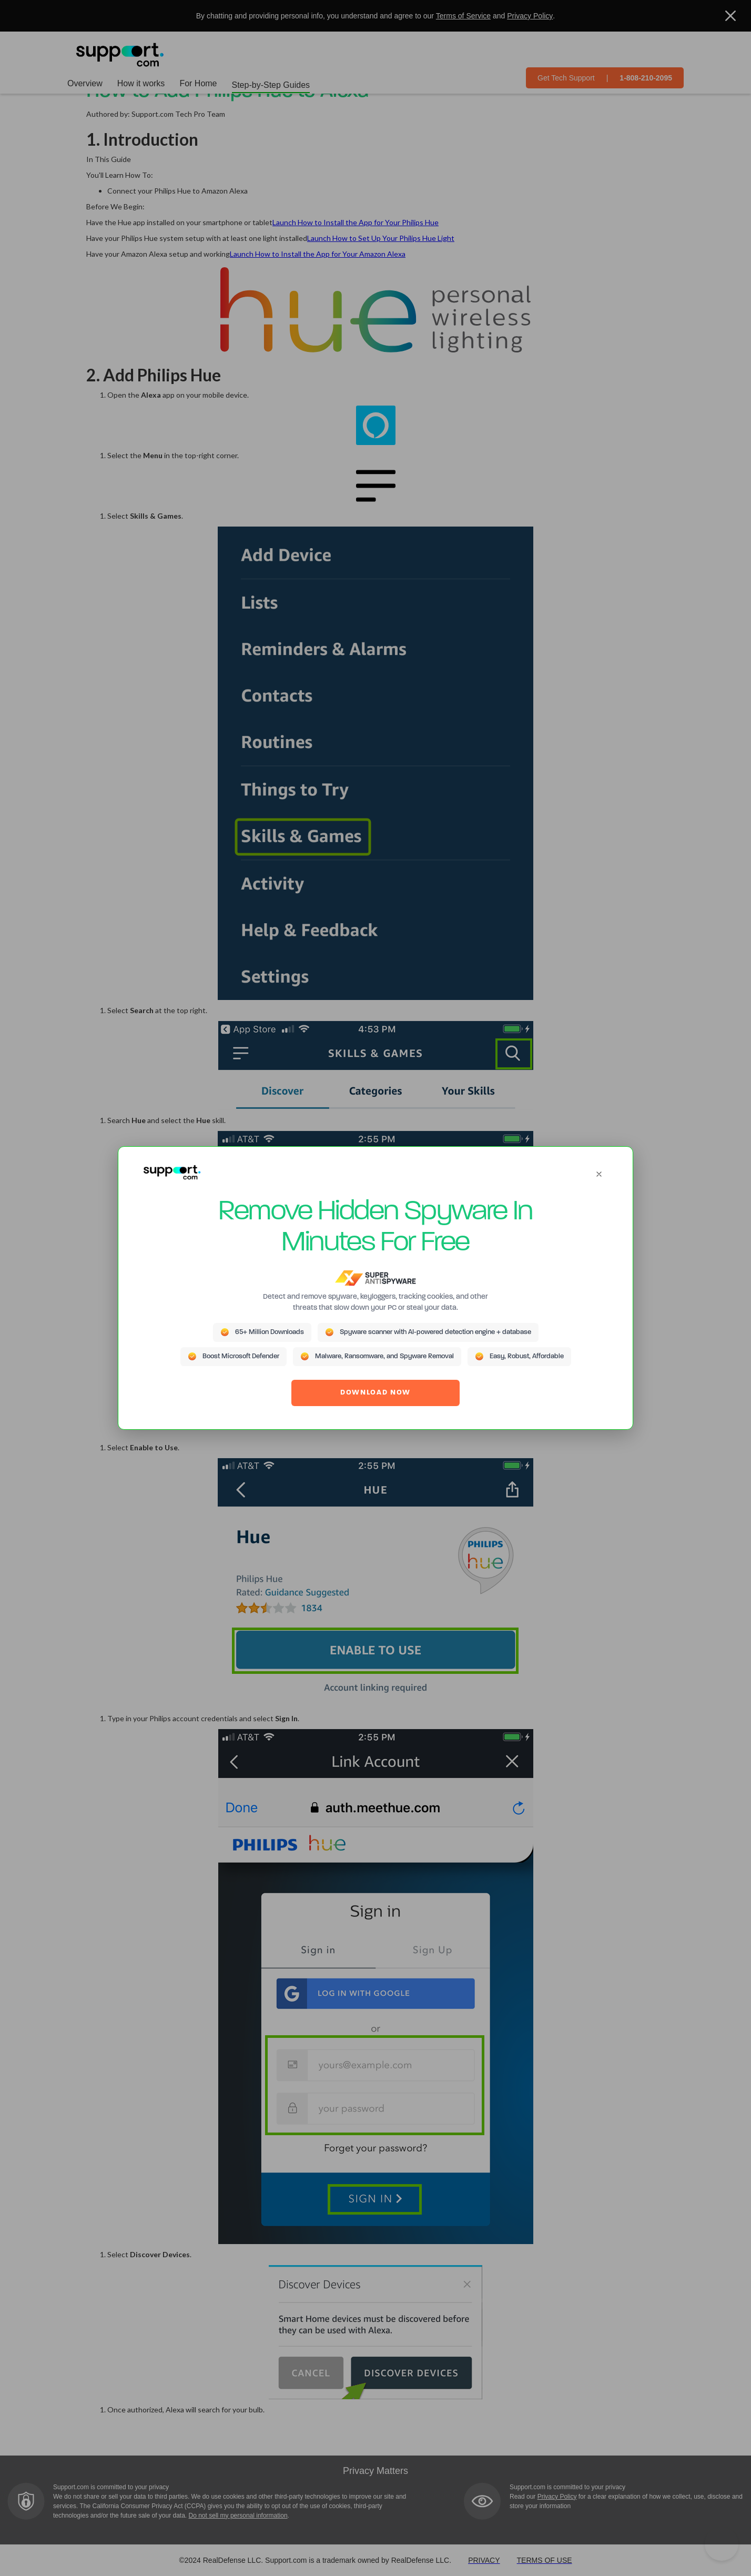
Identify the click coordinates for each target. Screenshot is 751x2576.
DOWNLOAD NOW (375, 1393)
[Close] (599, 1174)
